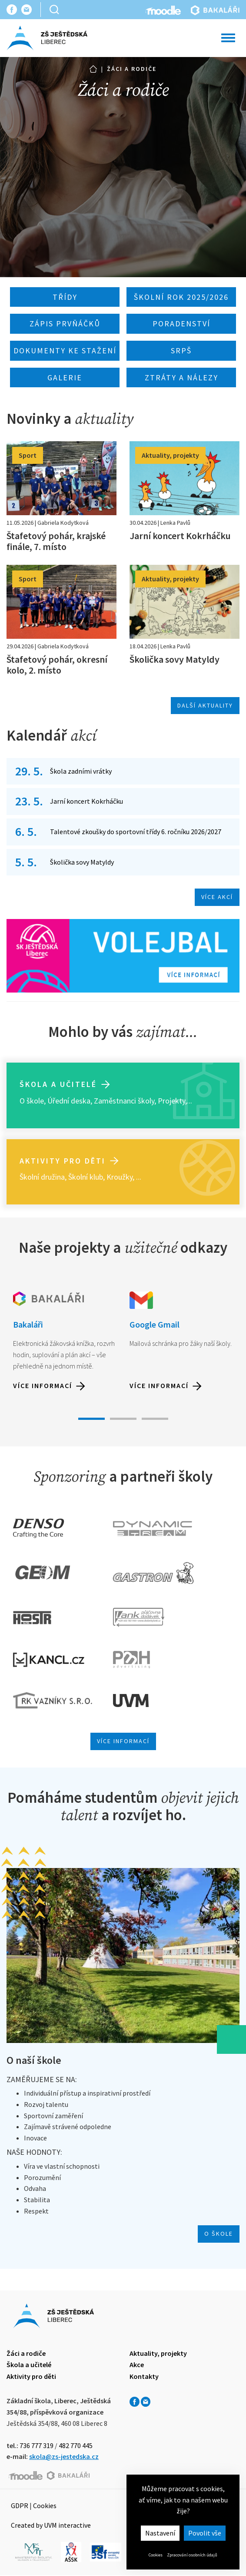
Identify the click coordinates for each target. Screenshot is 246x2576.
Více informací (42, 1385)
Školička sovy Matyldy (82, 862)
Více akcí (217, 897)
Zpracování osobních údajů (192, 2555)
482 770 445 (76, 2445)
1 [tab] (91, 1419)
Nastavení (160, 2533)
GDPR (19, 2505)
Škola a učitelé (58, 1084)
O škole (32, 1101)
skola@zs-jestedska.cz (64, 2456)
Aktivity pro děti (63, 1161)
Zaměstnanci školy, (125, 1101)
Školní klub (85, 1177)
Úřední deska (68, 1101)
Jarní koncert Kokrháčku (86, 801)
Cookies (156, 2555)
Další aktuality (205, 705)
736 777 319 (36, 2445)
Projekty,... (175, 1101)
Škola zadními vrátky (81, 771)
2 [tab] (123, 1419)
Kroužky (119, 1177)
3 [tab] (155, 1419)
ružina (55, 1177)
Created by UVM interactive (51, 2525)
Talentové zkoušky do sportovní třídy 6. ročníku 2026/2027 (135, 831)
